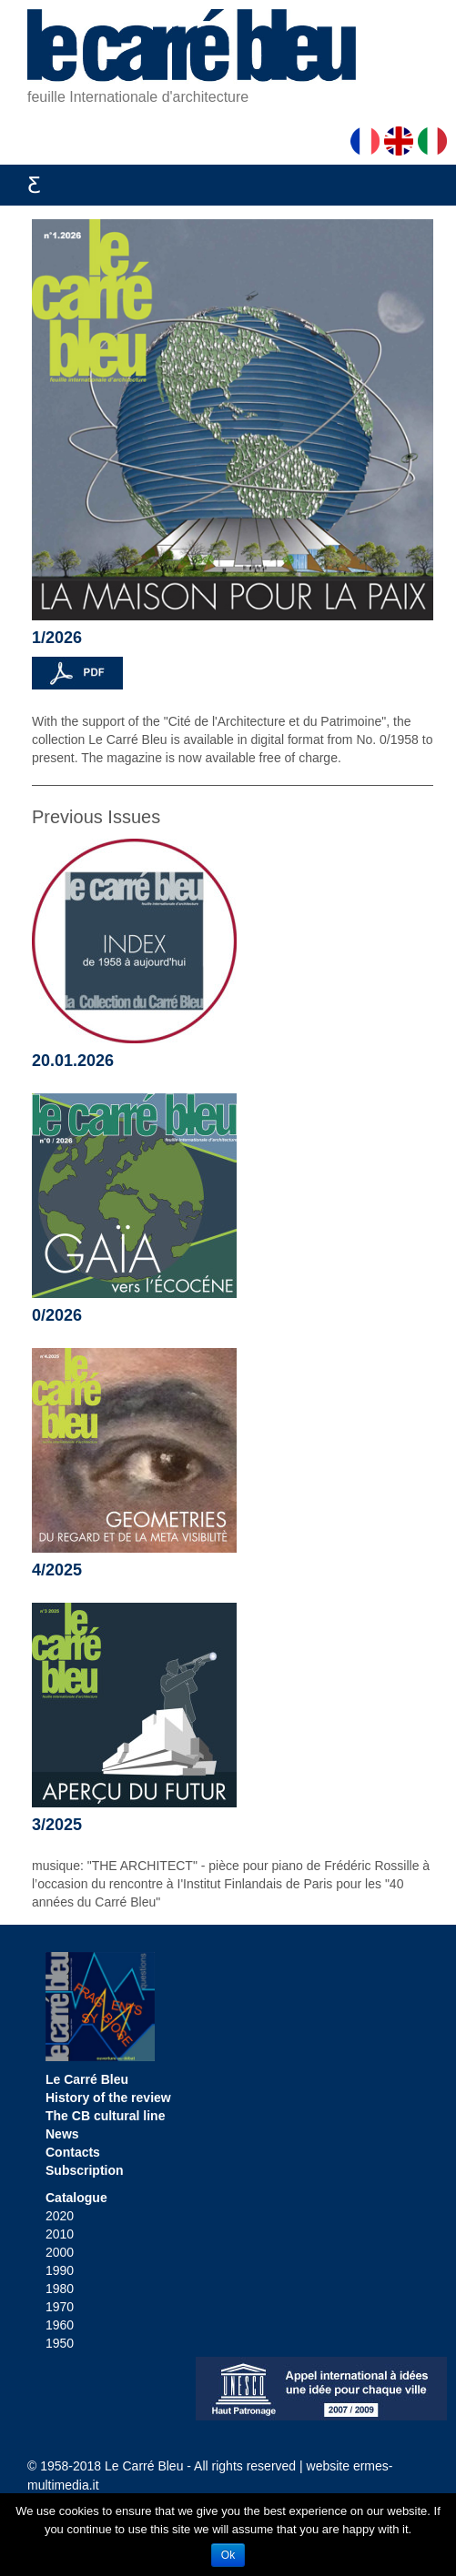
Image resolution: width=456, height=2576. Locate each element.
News (62, 2134)
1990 (60, 2270)
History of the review (108, 2097)
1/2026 (57, 638)
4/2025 (57, 1570)
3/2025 (57, 1825)
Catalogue (76, 2197)
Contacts (73, 2152)
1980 (60, 2288)
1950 (60, 2343)
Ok (228, 2555)
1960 (60, 2325)
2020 (60, 2216)
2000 (60, 2252)
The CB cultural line (105, 2115)
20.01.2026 (73, 1061)
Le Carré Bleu (87, 2079)
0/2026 (57, 1315)
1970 (60, 2306)
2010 (60, 2234)
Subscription (85, 2170)
